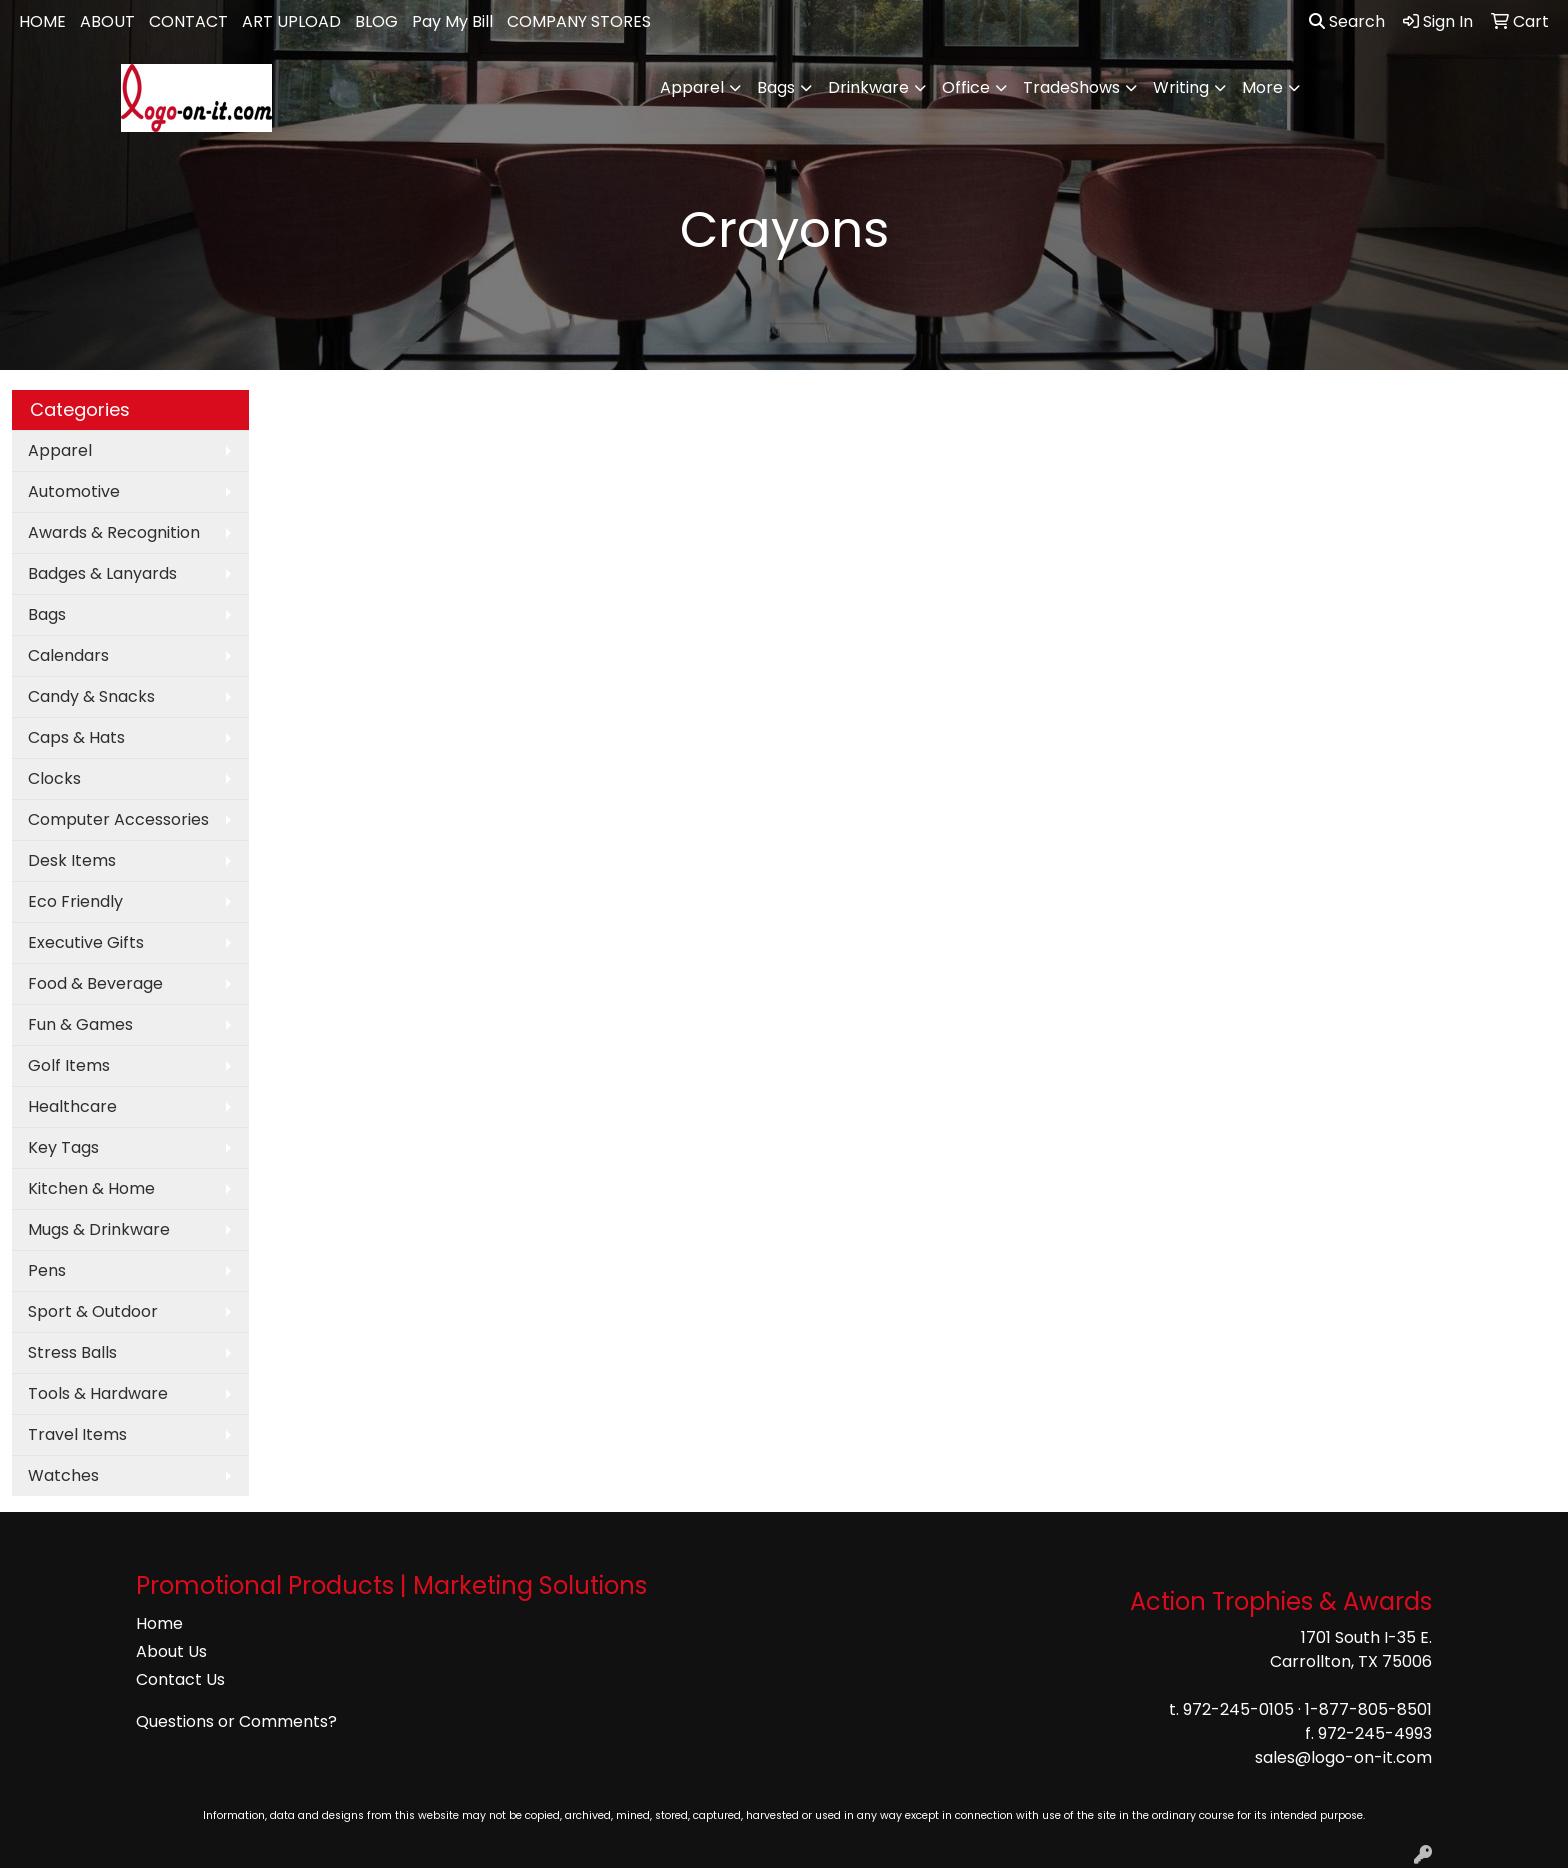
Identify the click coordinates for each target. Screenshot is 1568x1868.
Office (966, 87)
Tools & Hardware (98, 1393)
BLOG (376, 21)
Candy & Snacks (91, 696)
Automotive (74, 491)
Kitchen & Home (91, 1188)
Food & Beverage (95, 983)
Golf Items (69, 1065)
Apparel (692, 87)
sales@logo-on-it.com (1343, 1757)
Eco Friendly (75, 901)
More (1262, 87)
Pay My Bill (452, 21)
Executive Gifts (86, 942)
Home (159, 1623)
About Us (171, 1651)
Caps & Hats (76, 737)
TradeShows (1071, 87)
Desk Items (72, 860)
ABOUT (107, 21)
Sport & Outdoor (93, 1311)
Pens (47, 1270)
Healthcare (72, 1106)
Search (1347, 21)
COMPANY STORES (579, 21)
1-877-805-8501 (1368, 1709)
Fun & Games (80, 1024)
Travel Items (77, 1434)
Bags (776, 87)
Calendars (68, 655)
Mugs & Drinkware (99, 1229)
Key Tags (63, 1147)
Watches (63, 1475)
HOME (42, 21)
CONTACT (188, 21)
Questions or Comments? (236, 1721)
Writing (1181, 87)
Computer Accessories (118, 819)
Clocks (54, 778)
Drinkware (868, 87)
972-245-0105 (1238, 1709)
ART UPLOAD (291, 21)
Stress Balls (72, 1352)
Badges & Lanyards (102, 573)
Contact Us (180, 1679)
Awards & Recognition (114, 532)
